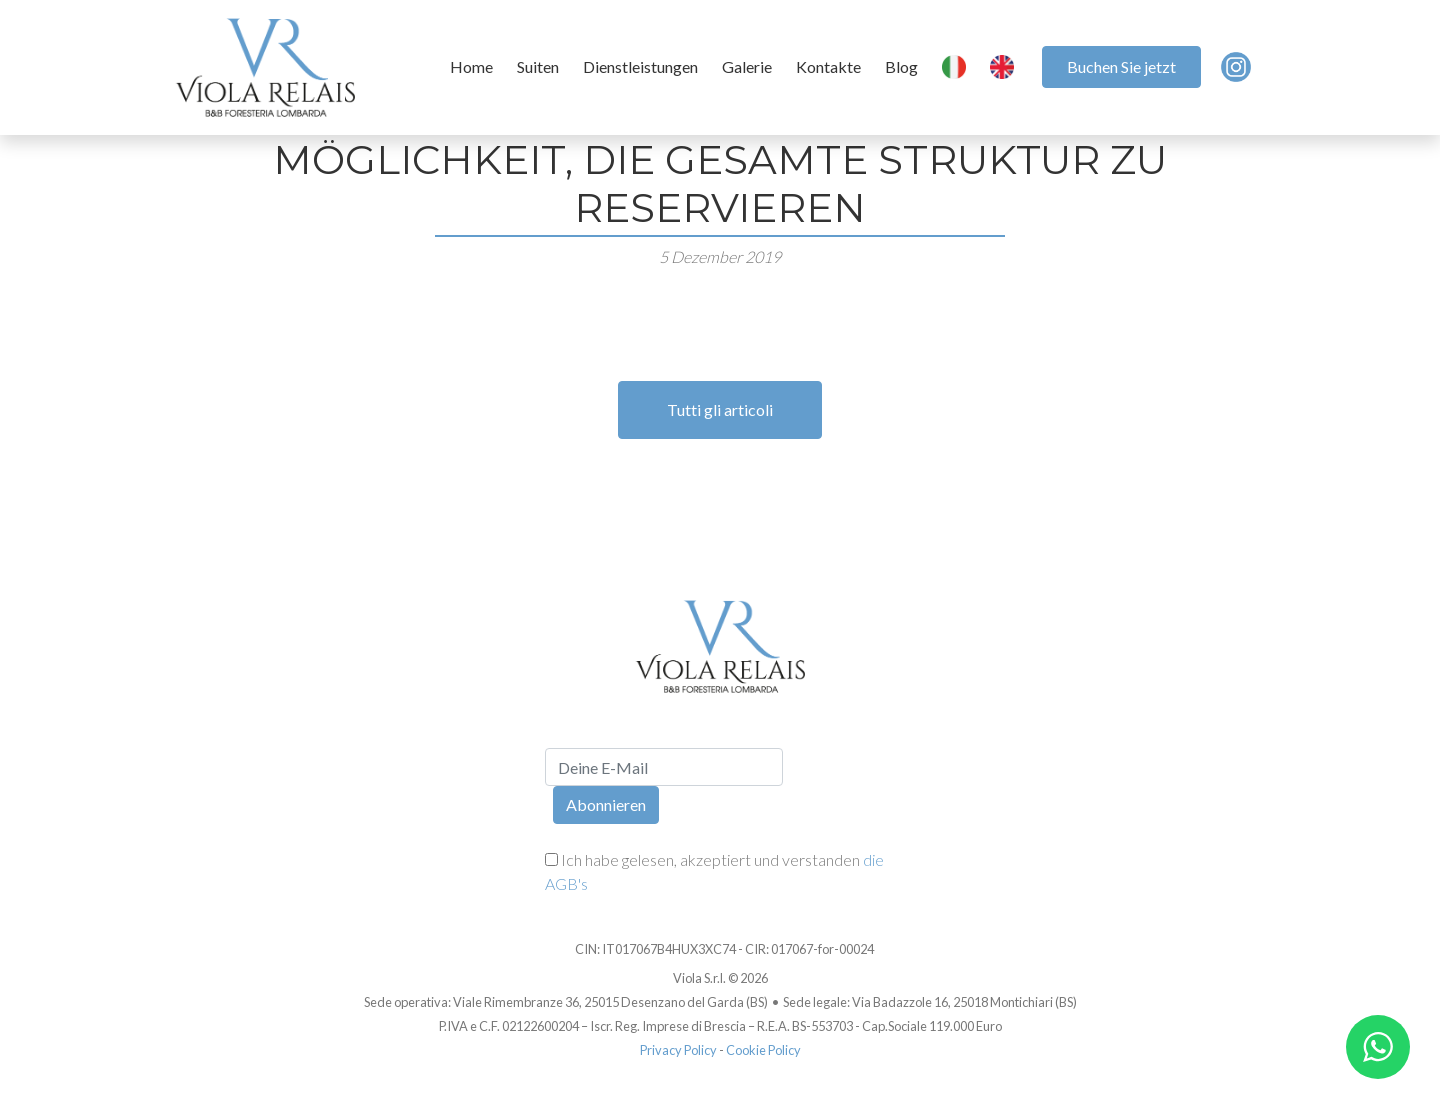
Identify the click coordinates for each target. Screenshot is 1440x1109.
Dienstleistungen (640, 66)
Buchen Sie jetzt (1121, 66)
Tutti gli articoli (720, 409)
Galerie (747, 66)
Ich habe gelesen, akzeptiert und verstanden (714, 871)
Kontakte (828, 66)
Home (471, 66)
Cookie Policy (763, 1050)
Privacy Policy (678, 1050)
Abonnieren (606, 804)
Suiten (538, 66)
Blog (901, 66)
